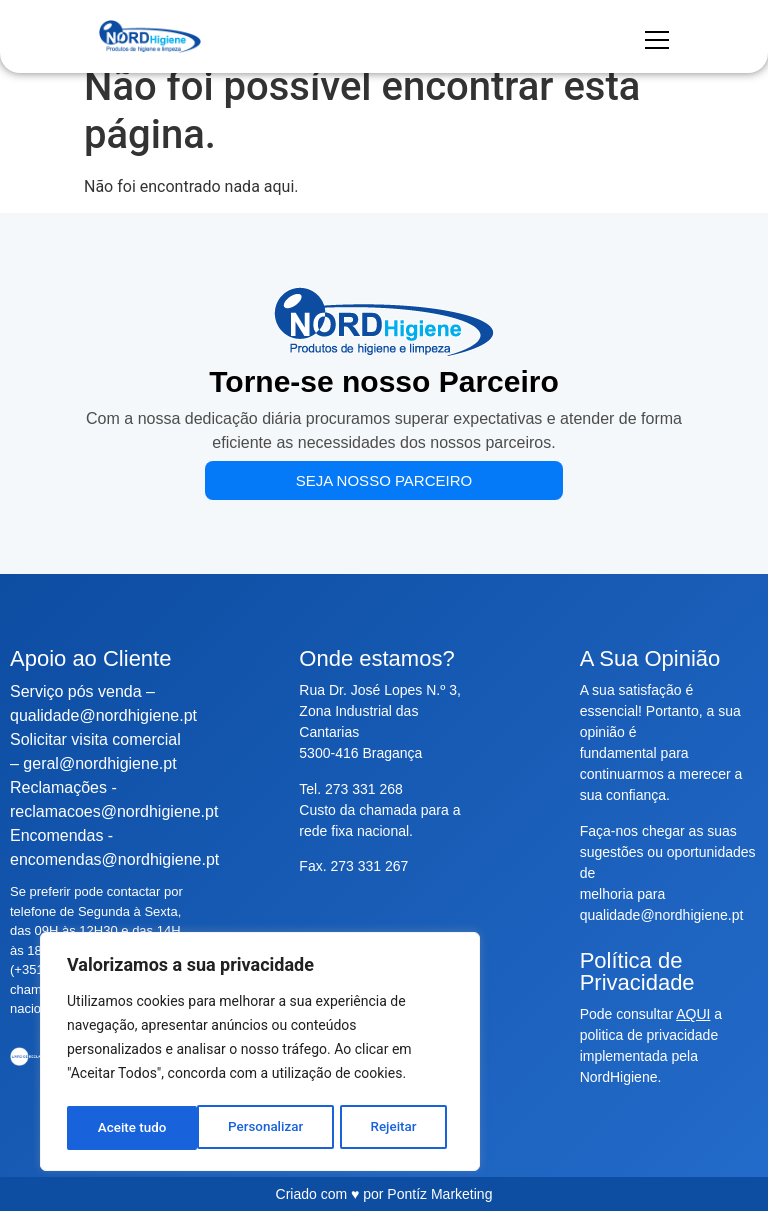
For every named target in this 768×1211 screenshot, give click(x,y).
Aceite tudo (389, 1128)
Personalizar (135, 1128)
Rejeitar (263, 1128)
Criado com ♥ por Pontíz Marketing (384, 1194)
